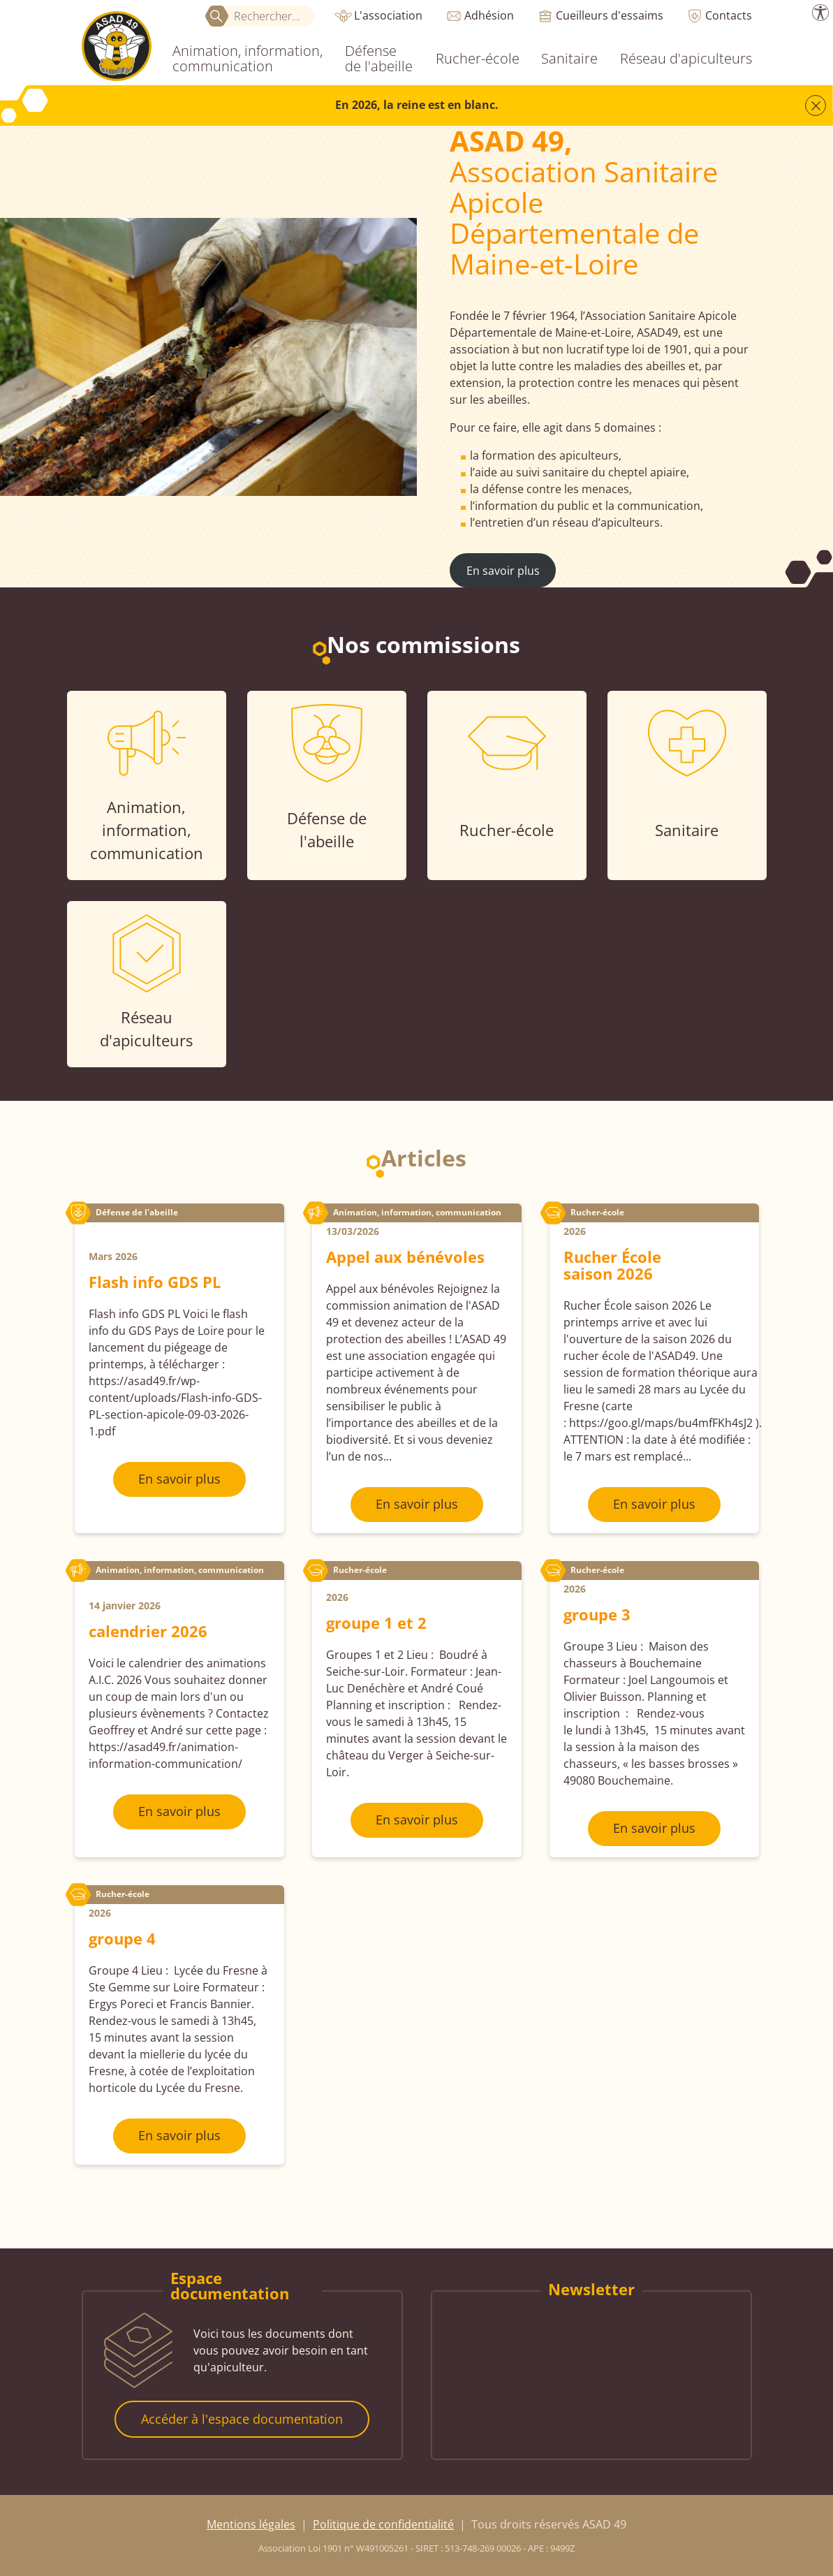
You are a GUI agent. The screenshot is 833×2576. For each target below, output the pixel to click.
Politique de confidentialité (383, 2524)
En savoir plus (503, 570)
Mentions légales (251, 2524)
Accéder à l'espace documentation (242, 2418)
